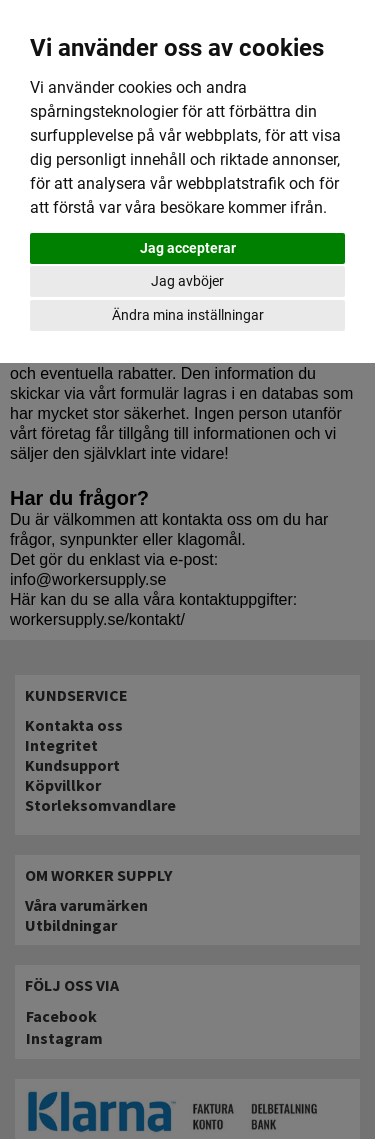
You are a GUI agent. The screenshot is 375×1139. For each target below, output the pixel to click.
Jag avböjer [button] (187, 281)
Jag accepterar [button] (188, 248)
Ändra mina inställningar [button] (188, 315)
